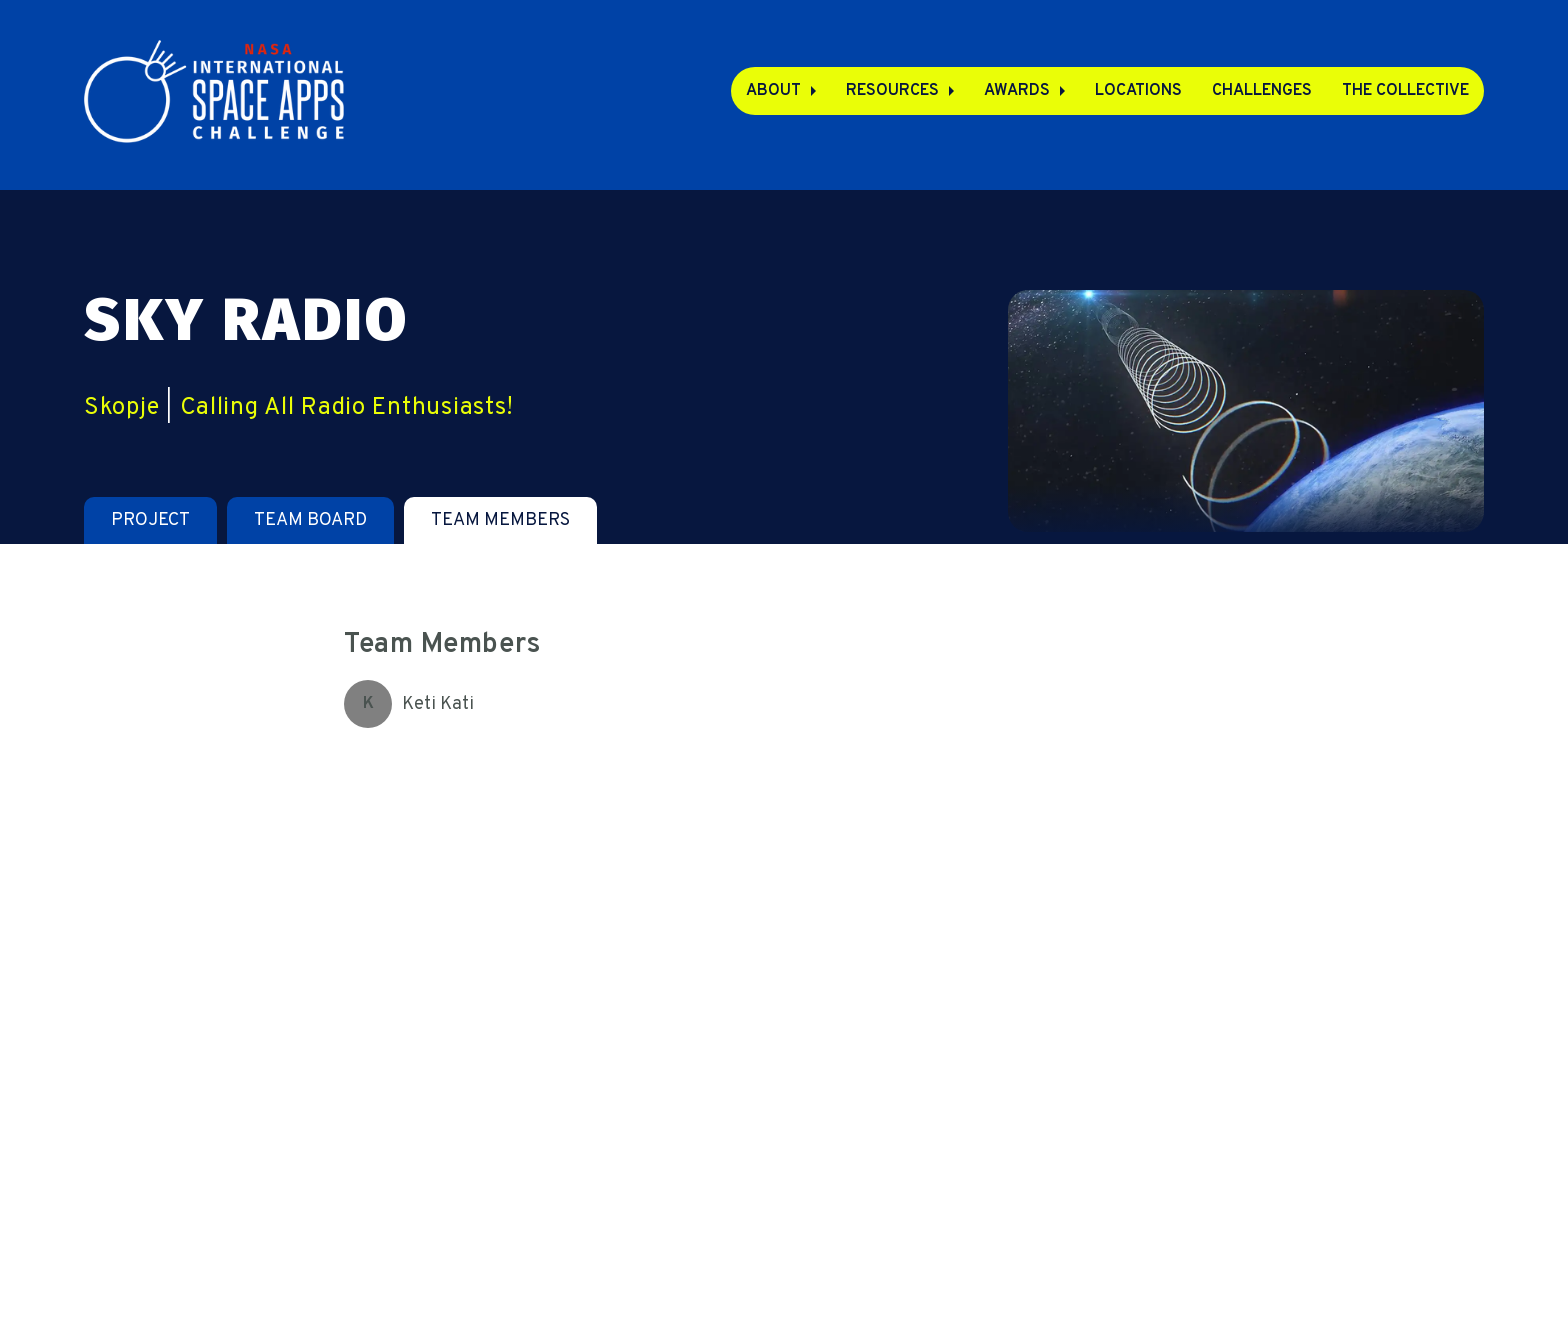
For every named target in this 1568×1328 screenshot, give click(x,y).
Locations (1138, 91)
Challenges (1262, 91)
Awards (1017, 91)
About (773, 91)
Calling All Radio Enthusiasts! (347, 408)
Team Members (500, 520)
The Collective (1405, 91)
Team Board (310, 520)
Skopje (121, 408)
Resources (892, 91)
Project (150, 520)
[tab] (150, 520)
